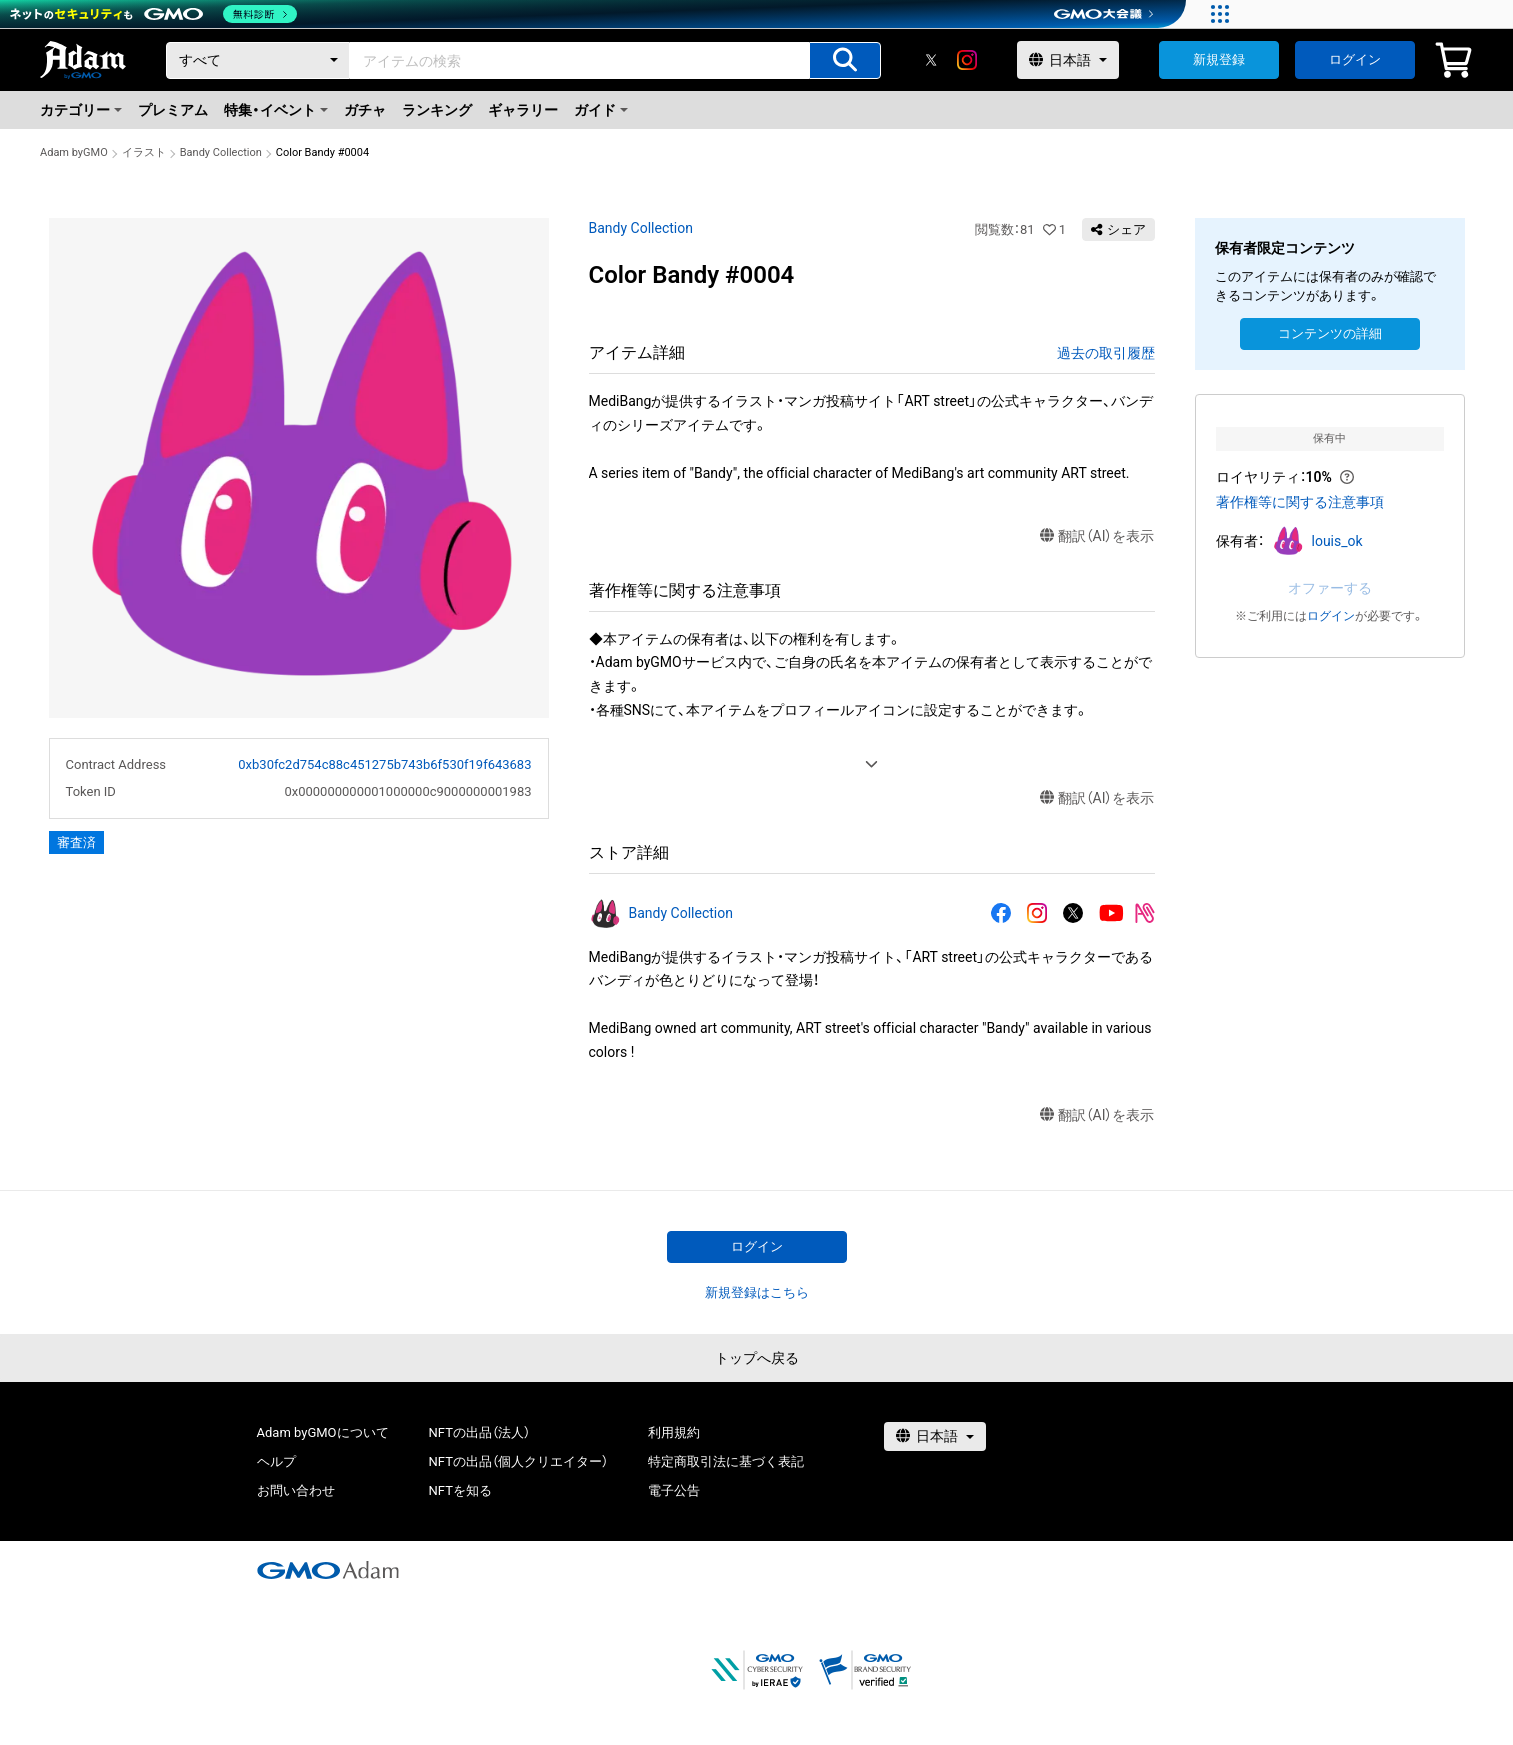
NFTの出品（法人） (479, 1432)
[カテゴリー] (258, 60)
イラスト (144, 152)
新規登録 (1219, 59)
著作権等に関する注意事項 (1300, 502)
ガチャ (365, 110)
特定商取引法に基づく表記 (726, 1461)
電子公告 (674, 1490)
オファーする (1330, 588)
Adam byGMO (74, 152)
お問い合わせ (296, 1490)
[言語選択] (1068, 60)
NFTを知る (460, 1490)
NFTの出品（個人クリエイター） (518, 1461)
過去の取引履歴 (1106, 353)
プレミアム (173, 110)
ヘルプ (276, 1461)
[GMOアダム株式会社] (328, 1570)
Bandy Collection (221, 152)
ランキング (437, 110)
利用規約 (674, 1432)
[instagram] (967, 60)
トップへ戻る (757, 1358)
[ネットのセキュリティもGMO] (153, 14)
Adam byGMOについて (323, 1432)
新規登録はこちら (757, 1292)
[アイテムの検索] (845, 60)
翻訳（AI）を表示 (1097, 536)
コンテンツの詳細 (1330, 333)
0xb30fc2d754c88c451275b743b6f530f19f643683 (384, 764)
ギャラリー (523, 110)
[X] (931, 60)
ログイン (1355, 59)
